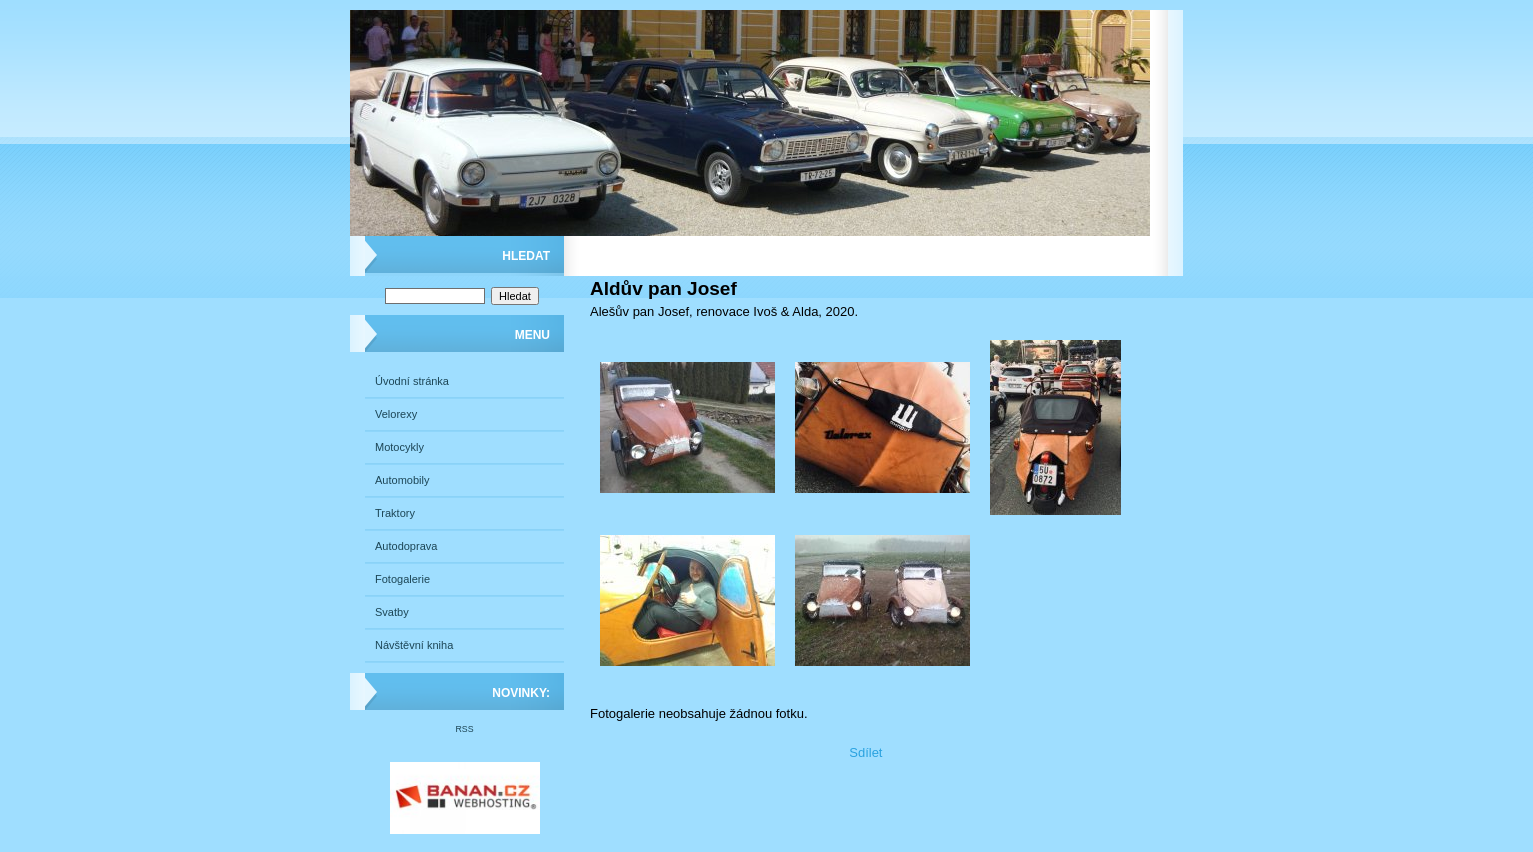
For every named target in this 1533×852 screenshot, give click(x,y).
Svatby (392, 612)
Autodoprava (406, 546)
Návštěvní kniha (414, 645)
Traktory (395, 513)
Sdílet (865, 752)
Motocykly (399, 447)
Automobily (402, 480)
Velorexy (396, 414)
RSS (464, 729)
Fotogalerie (402, 579)
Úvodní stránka (412, 381)
